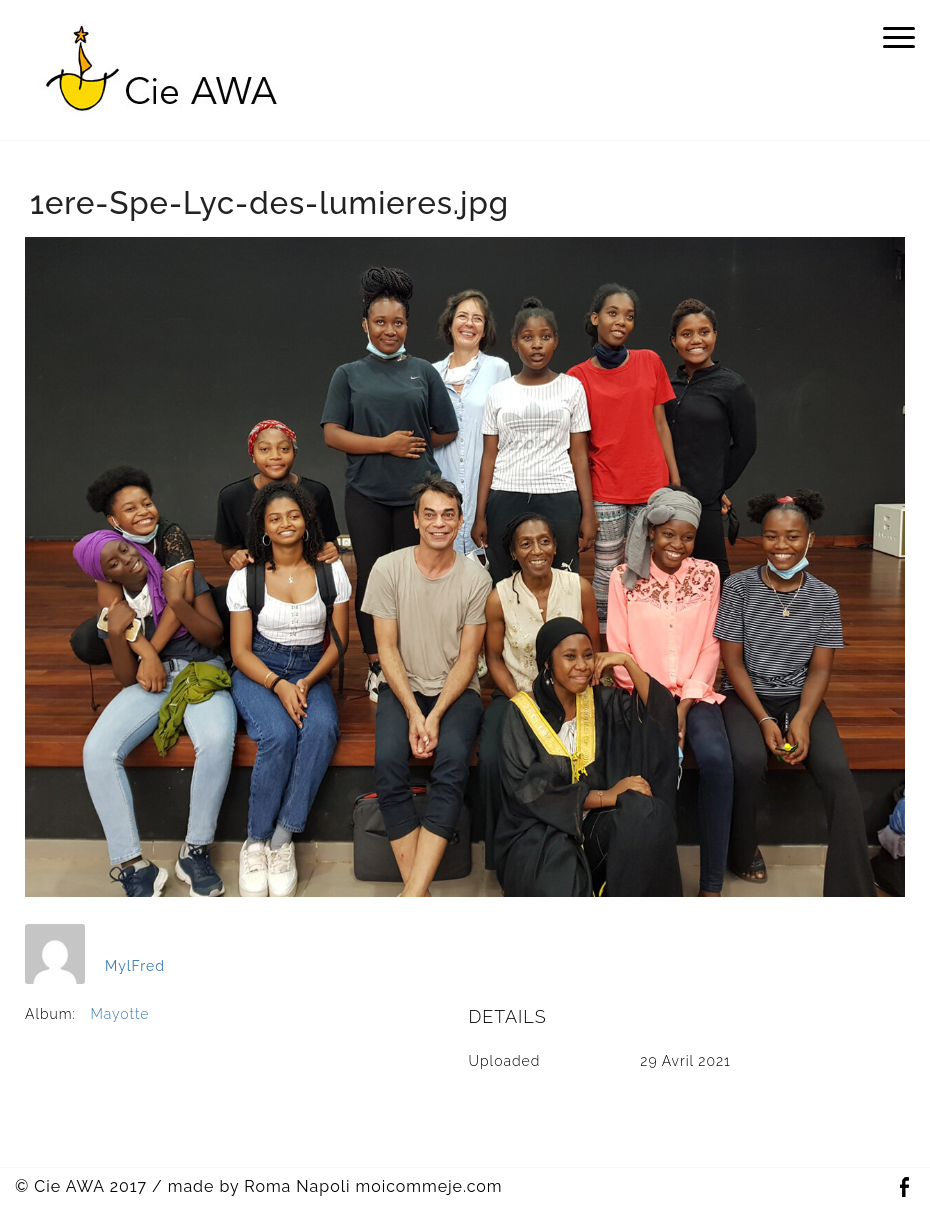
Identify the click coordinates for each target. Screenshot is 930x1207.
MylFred (135, 966)
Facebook (904, 1187)
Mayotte (120, 1014)
